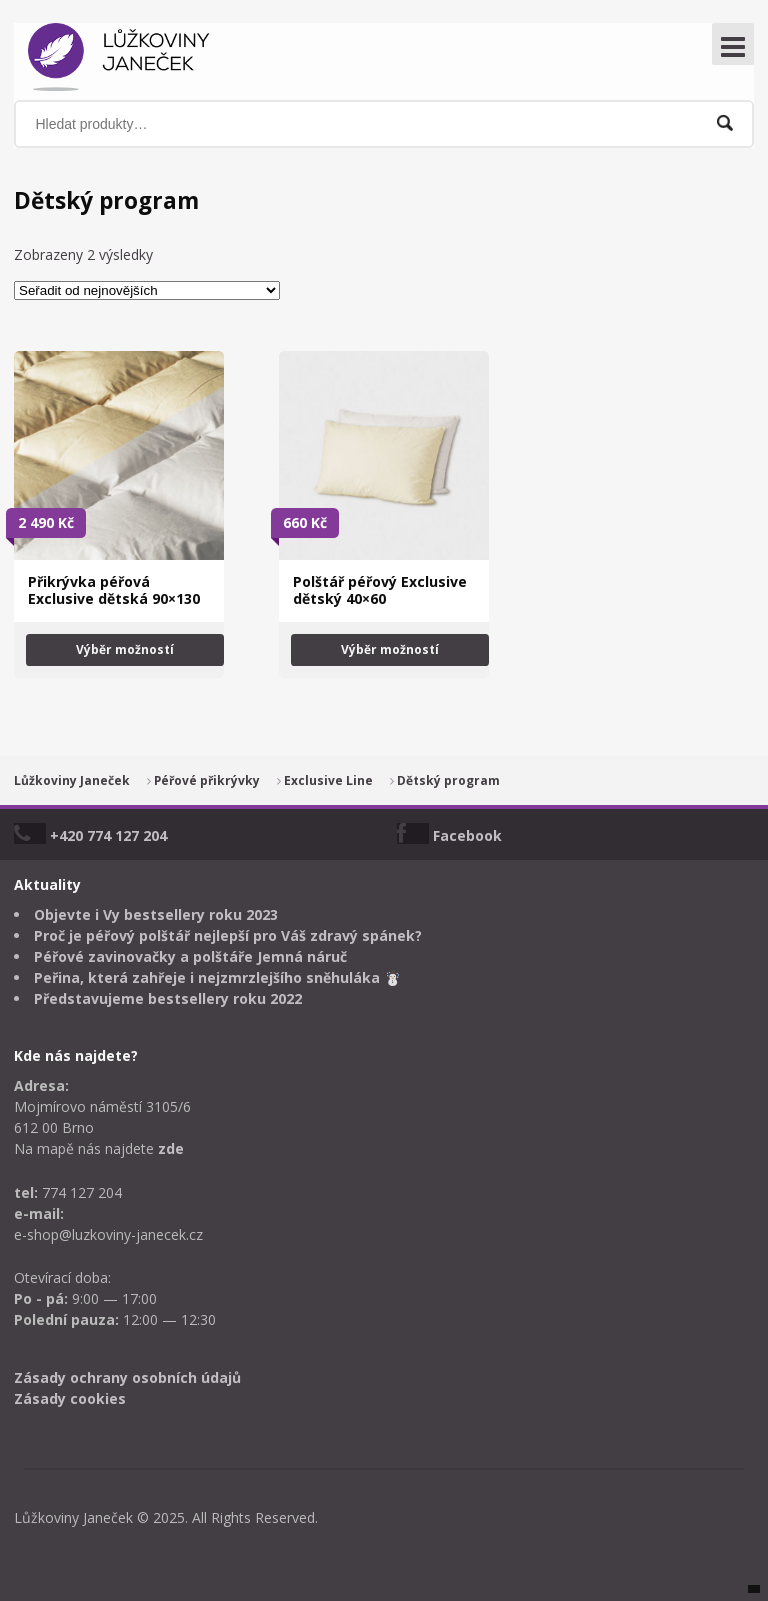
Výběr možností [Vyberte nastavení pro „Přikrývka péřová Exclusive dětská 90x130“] (125, 649)
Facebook (467, 835)
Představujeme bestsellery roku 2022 (168, 998)
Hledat (725, 123)
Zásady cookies (70, 1398)
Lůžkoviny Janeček (72, 780)
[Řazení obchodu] (147, 290)
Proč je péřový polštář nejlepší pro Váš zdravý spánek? (228, 935)
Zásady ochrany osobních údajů (127, 1377)
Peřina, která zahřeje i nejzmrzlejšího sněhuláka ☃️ (217, 977)
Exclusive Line (328, 780)
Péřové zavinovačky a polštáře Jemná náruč (190, 956)
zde (171, 1148)
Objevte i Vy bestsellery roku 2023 (156, 914)
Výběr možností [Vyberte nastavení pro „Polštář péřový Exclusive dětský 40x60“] (390, 649)
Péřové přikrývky (207, 780)
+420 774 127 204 (108, 835)
